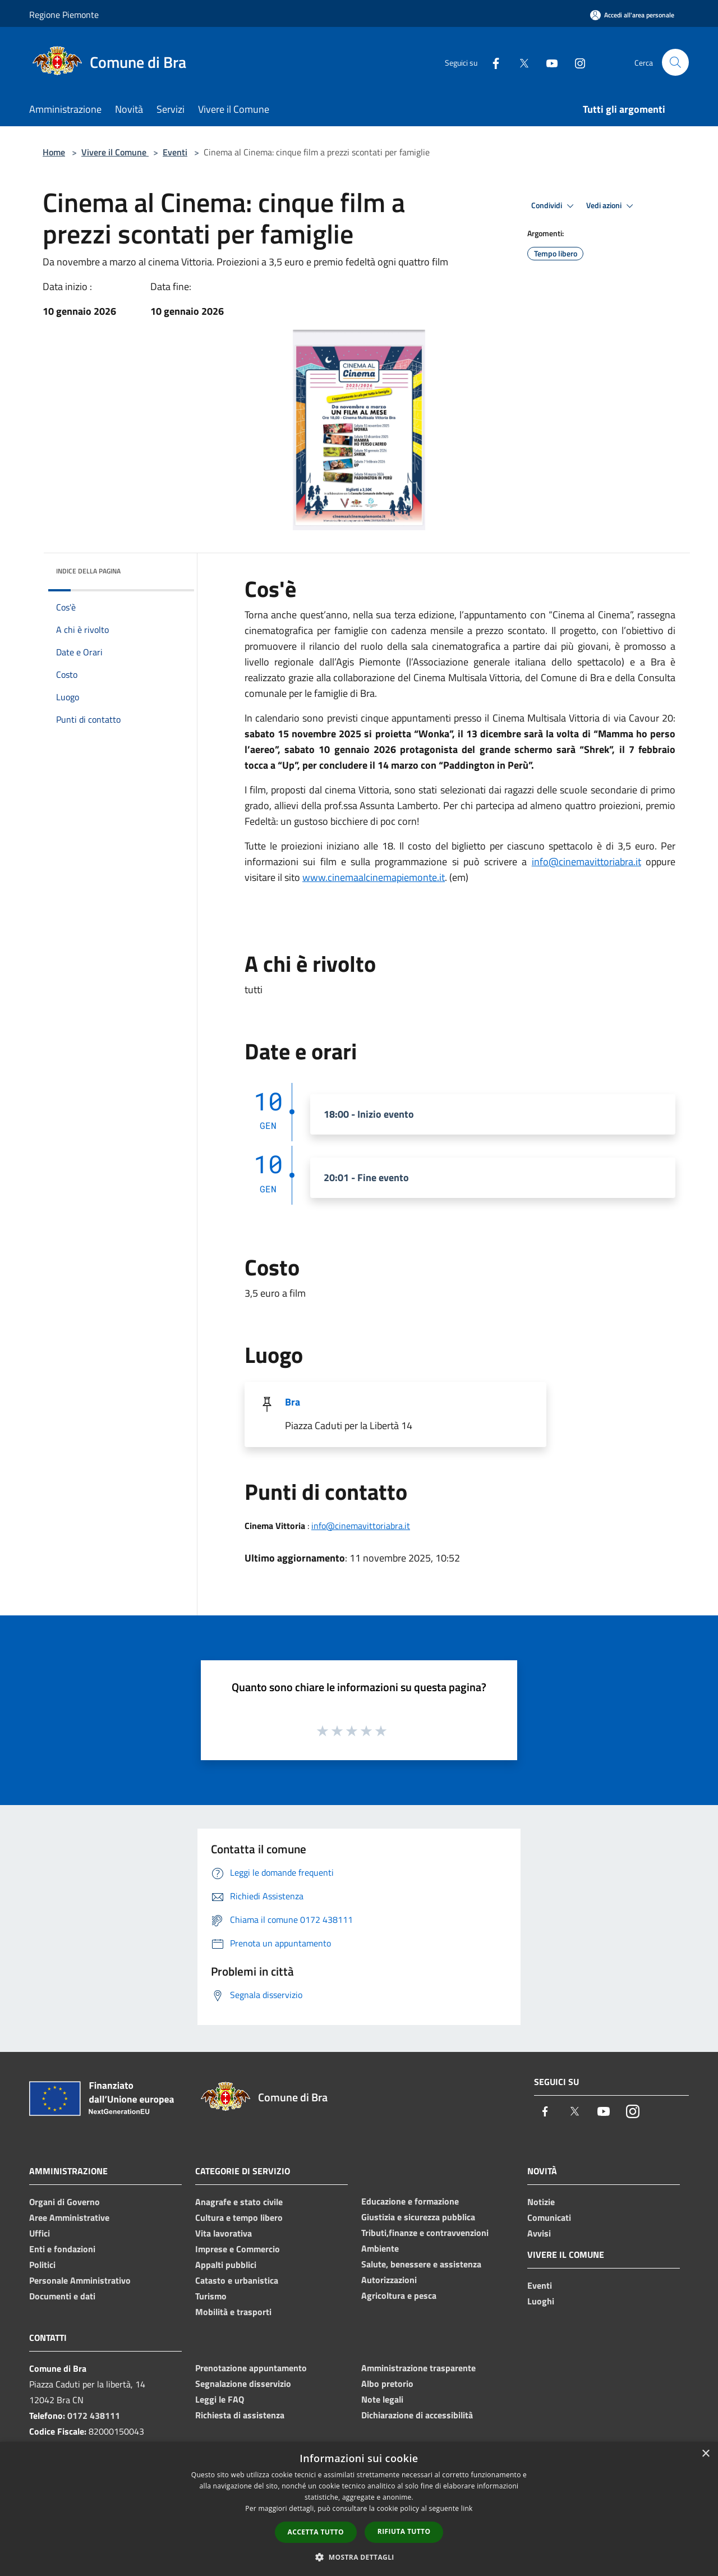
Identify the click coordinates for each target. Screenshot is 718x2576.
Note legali (382, 2399)
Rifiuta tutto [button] (404, 2531)
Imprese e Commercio (237, 2249)
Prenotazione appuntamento (251, 2368)
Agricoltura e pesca (398, 2295)
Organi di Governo (64, 2201)
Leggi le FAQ (219, 2399)
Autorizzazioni (389, 2279)
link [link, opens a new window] (467, 2508)
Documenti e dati (62, 2296)
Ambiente (380, 2248)
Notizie (541, 2201)
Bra (292, 1401)
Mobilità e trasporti (233, 2311)
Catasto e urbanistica (236, 2280)
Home (54, 152)
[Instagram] (575, 62)
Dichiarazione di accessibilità (417, 2415)
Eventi (175, 152)
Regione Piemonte (64, 14)
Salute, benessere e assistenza (421, 2264)
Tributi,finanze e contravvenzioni (425, 2232)
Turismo (211, 2296)
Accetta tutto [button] (316, 2532)
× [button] (705, 2454)
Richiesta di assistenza (239, 2415)
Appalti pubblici (225, 2264)
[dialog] (359, 2509)
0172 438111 (93, 2415)
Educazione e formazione (410, 2201)
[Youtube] (547, 62)
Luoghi (540, 2301)
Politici (42, 2264)
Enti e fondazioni (62, 2249)
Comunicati (549, 2217)
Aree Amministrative (69, 2217)
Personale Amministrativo (80, 2280)
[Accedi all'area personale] (632, 15)
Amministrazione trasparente (418, 2368)
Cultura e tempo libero (239, 2217)
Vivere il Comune (115, 152)
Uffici (39, 2233)
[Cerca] (675, 62)
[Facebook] (491, 62)
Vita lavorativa (223, 2233)
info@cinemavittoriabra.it (586, 861)
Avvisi (539, 2233)
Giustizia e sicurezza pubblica (418, 2217)
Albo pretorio (387, 2383)
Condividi (554, 206)
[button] (359, 2557)
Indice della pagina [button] (88, 571)
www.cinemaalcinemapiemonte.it (373, 877)
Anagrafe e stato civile (239, 2201)
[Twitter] (519, 62)
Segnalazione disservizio (243, 2383)
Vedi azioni (611, 206)
